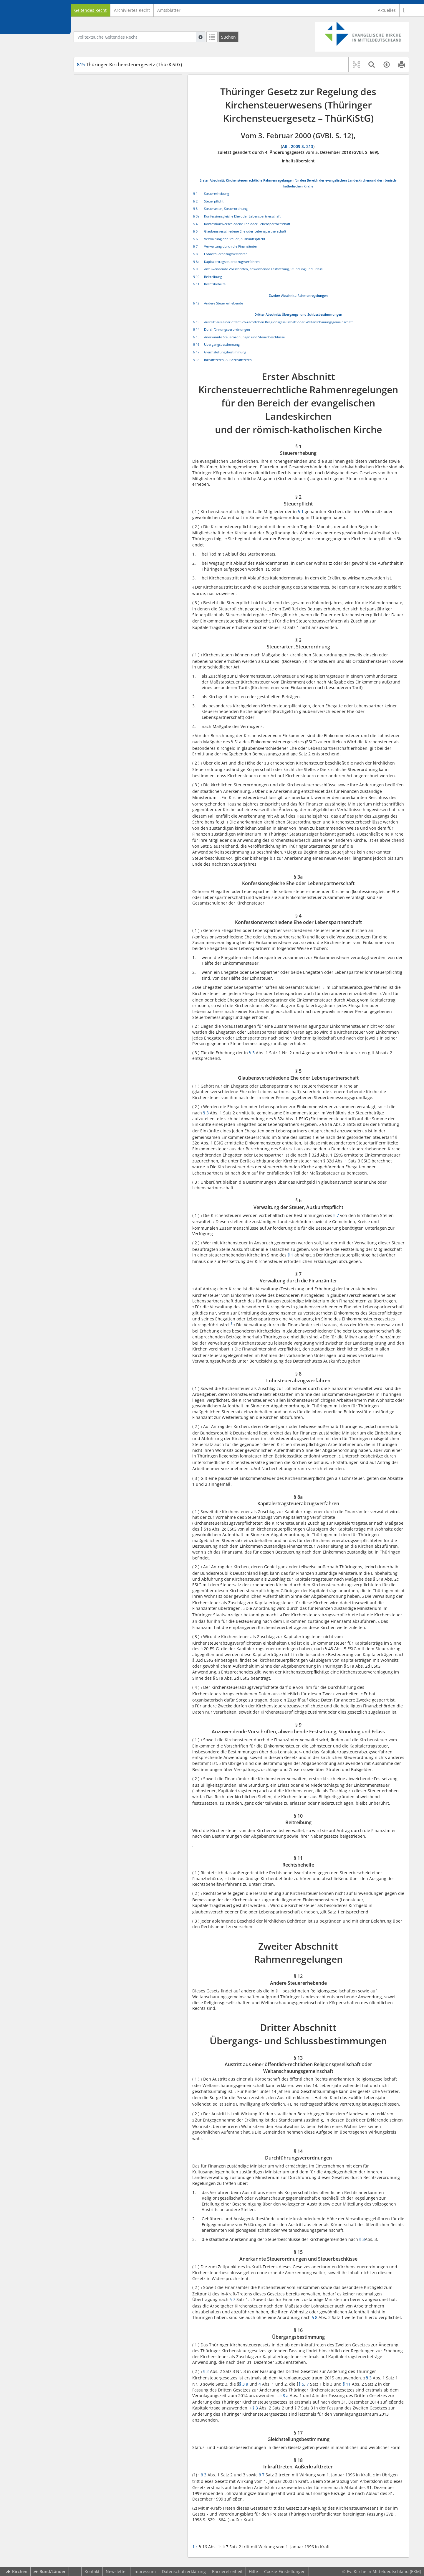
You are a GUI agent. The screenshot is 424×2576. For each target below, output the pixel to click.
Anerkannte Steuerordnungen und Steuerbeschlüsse (244, 337)
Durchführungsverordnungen (227, 329)
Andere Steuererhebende (223, 303)
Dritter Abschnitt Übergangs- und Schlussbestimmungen (112, 272)
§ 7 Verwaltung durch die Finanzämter (125, 188)
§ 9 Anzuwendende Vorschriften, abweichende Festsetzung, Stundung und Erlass (129, 219)
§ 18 (196, 360)
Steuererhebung (216, 193)
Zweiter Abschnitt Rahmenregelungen (116, 252)
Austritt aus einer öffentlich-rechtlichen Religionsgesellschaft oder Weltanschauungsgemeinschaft (278, 322)
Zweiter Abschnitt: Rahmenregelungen (298, 295)
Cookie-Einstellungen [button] (285, 2571)
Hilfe (253, 2571)
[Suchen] (228, 37)
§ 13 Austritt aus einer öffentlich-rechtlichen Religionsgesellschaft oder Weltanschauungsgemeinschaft (131, 289)
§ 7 (195, 246)
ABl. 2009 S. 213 (297, 146)
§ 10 (196, 276)
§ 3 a (243, 2384)
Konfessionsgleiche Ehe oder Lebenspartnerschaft (242, 216)
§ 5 (195, 231)
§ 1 (195, 193)
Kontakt (92, 2571)
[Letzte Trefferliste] (212, 37)
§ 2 (195, 201)
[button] (404, 10)
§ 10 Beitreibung (104, 234)
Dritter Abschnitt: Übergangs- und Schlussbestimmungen (298, 314)
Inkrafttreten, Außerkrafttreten (228, 360)
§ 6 (195, 239)
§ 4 (195, 224)
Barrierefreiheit (227, 2571)
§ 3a (196, 216)
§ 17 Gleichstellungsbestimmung (120, 336)
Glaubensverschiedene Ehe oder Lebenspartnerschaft (245, 231)
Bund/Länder (50, 2571)
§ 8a (196, 261)
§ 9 (195, 269)
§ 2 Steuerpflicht (104, 118)
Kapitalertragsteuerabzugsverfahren (232, 261)
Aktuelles (387, 10)
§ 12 (196, 303)
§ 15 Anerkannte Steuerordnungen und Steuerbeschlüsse (126, 316)
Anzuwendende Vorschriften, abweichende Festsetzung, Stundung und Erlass (263, 269)
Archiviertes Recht (132, 10)
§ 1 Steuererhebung (107, 109)
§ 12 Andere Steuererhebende (117, 260)
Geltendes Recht (90, 10)
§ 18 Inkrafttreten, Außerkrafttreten (123, 344)
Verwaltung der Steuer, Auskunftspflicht (234, 239)
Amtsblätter (168, 10)
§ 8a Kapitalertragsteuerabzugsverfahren (128, 205)
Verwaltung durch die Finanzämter (230, 246)
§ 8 (195, 254)
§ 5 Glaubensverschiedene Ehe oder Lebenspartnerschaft (123, 168)
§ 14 (196, 329)
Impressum (144, 2571)
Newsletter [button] (116, 2571)
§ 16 (196, 344)
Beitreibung (213, 276)
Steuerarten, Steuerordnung (226, 208)
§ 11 (196, 284)
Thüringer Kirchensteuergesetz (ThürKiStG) (129, 64)
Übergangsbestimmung (222, 344)
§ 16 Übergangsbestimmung (115, 327)
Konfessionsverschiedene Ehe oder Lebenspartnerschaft (247, 224)
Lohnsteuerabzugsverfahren (226, 254)
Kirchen (16, 2571)
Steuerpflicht (213, 201)
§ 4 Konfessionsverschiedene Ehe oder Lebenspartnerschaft (126, 153)
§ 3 (195, 208)
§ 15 (196, 337)
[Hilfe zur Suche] (200, 37)
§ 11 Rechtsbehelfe (106, 243)
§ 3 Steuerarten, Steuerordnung (119, 127)
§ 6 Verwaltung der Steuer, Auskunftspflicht (130, 179)
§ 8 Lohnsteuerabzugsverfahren (119, 197)
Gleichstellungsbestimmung (225, 352)
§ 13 (196, 322)
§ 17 (196, 352)
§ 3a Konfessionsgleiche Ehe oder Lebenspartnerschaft (121, 138)
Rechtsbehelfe (215, 284)
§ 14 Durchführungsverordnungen (121, 304)
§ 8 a (284, 2395)
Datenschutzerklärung (184, 2571)
